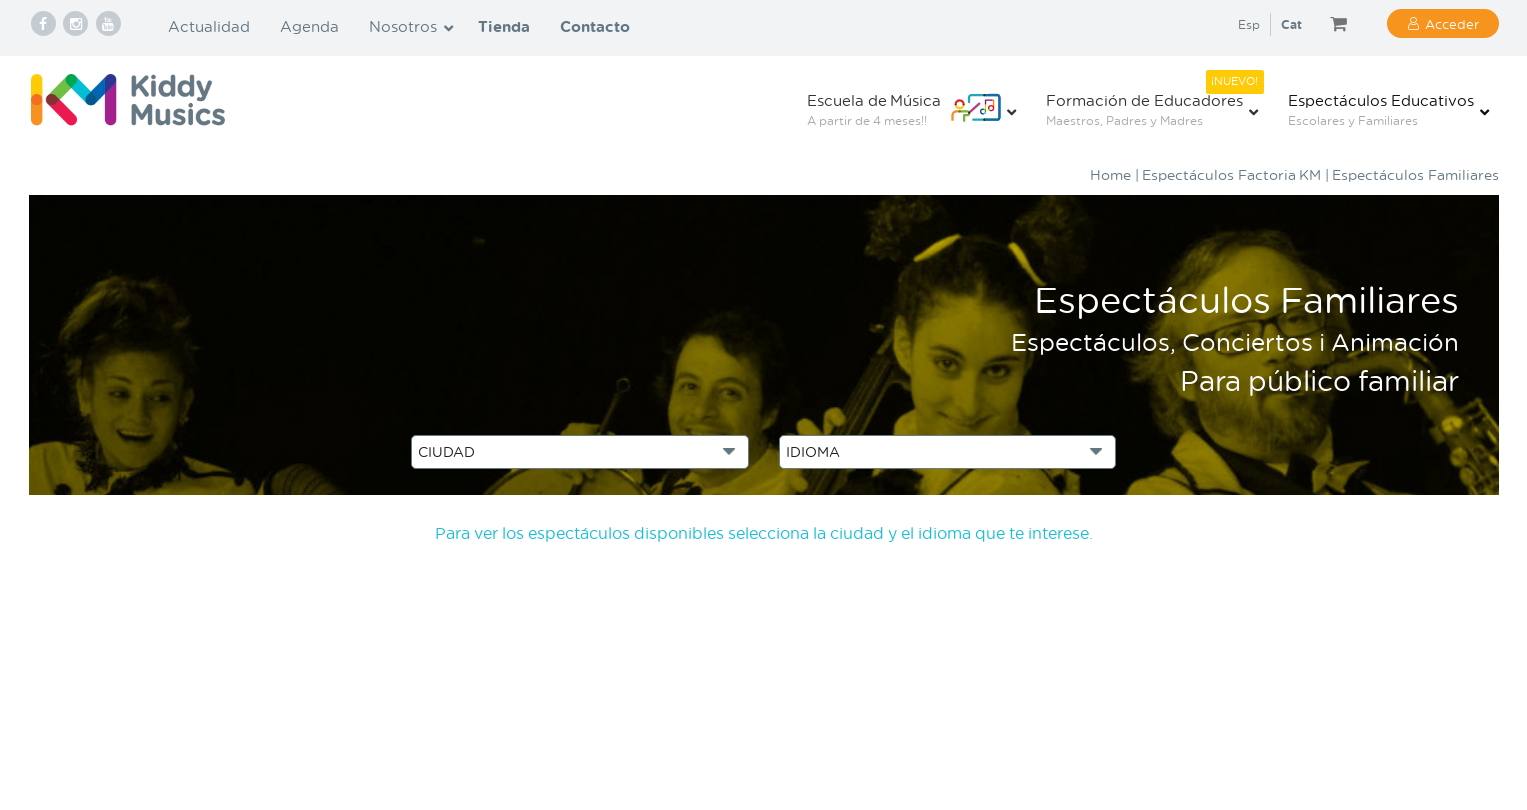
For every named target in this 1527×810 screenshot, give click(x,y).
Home (1110, 174)
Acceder (1452, 23)
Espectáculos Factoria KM (1231, 174)
